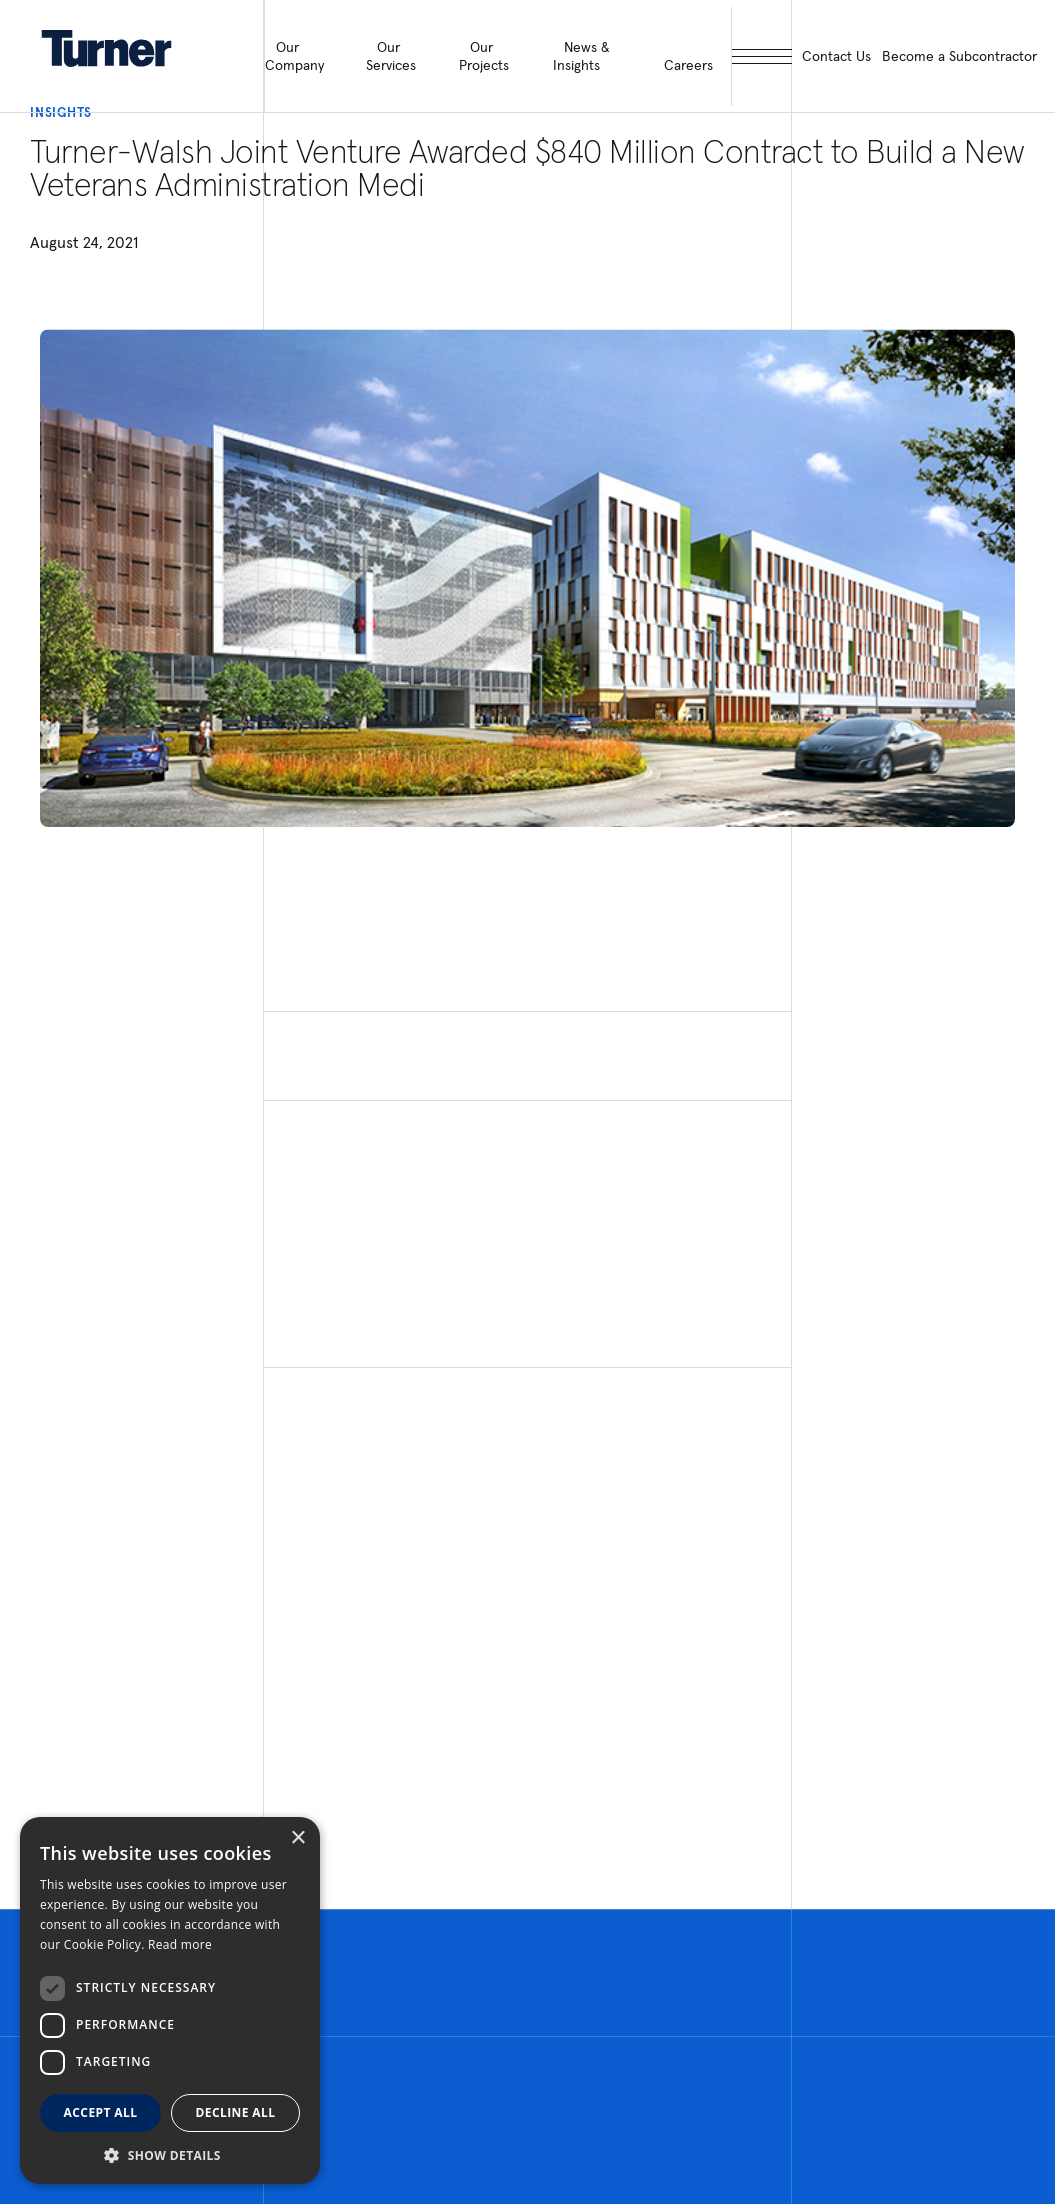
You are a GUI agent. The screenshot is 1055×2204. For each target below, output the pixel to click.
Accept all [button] (101, 2112)
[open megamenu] (761, 56)
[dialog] (170, 2000)
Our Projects (484, 56)
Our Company (294, 56)
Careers (688, 65)
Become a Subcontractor (959, 56)
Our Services (391, 56)
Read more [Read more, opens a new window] (180, 1944)
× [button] (297, 1838)
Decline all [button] (236, 2112)
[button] (170, 2154)
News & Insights (581, 56)
